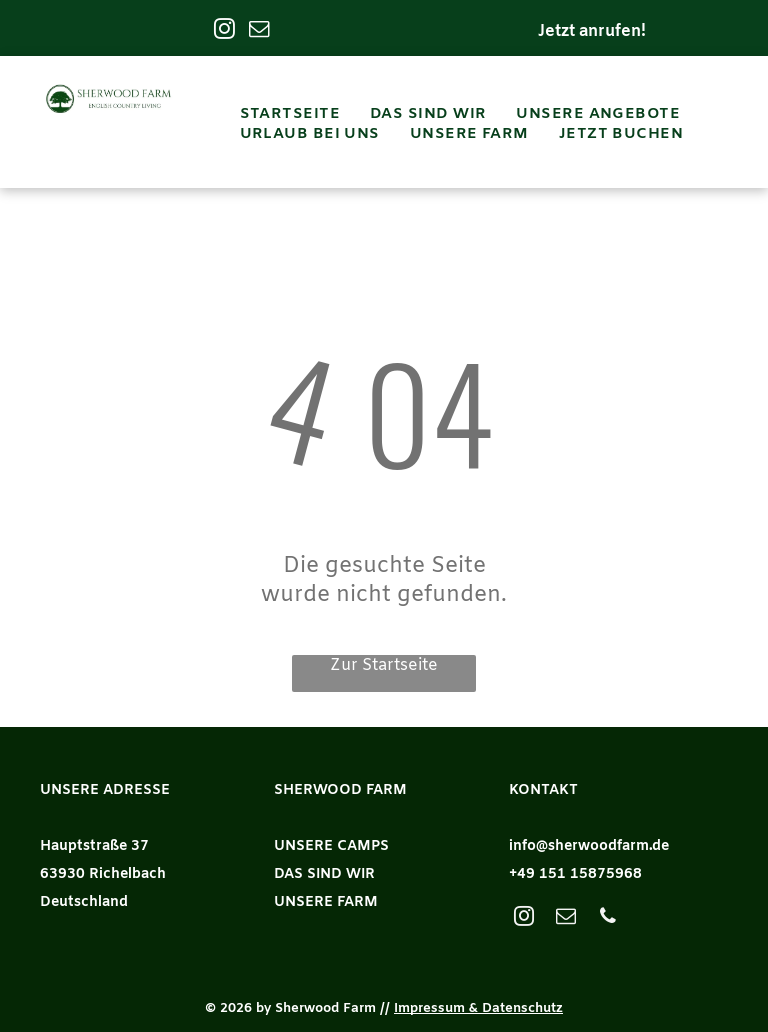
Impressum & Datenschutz (478, 1008)
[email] (259, 31)
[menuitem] (290, 114)
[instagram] (224, 31)
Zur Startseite (384, 665)
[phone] (608, 918)
